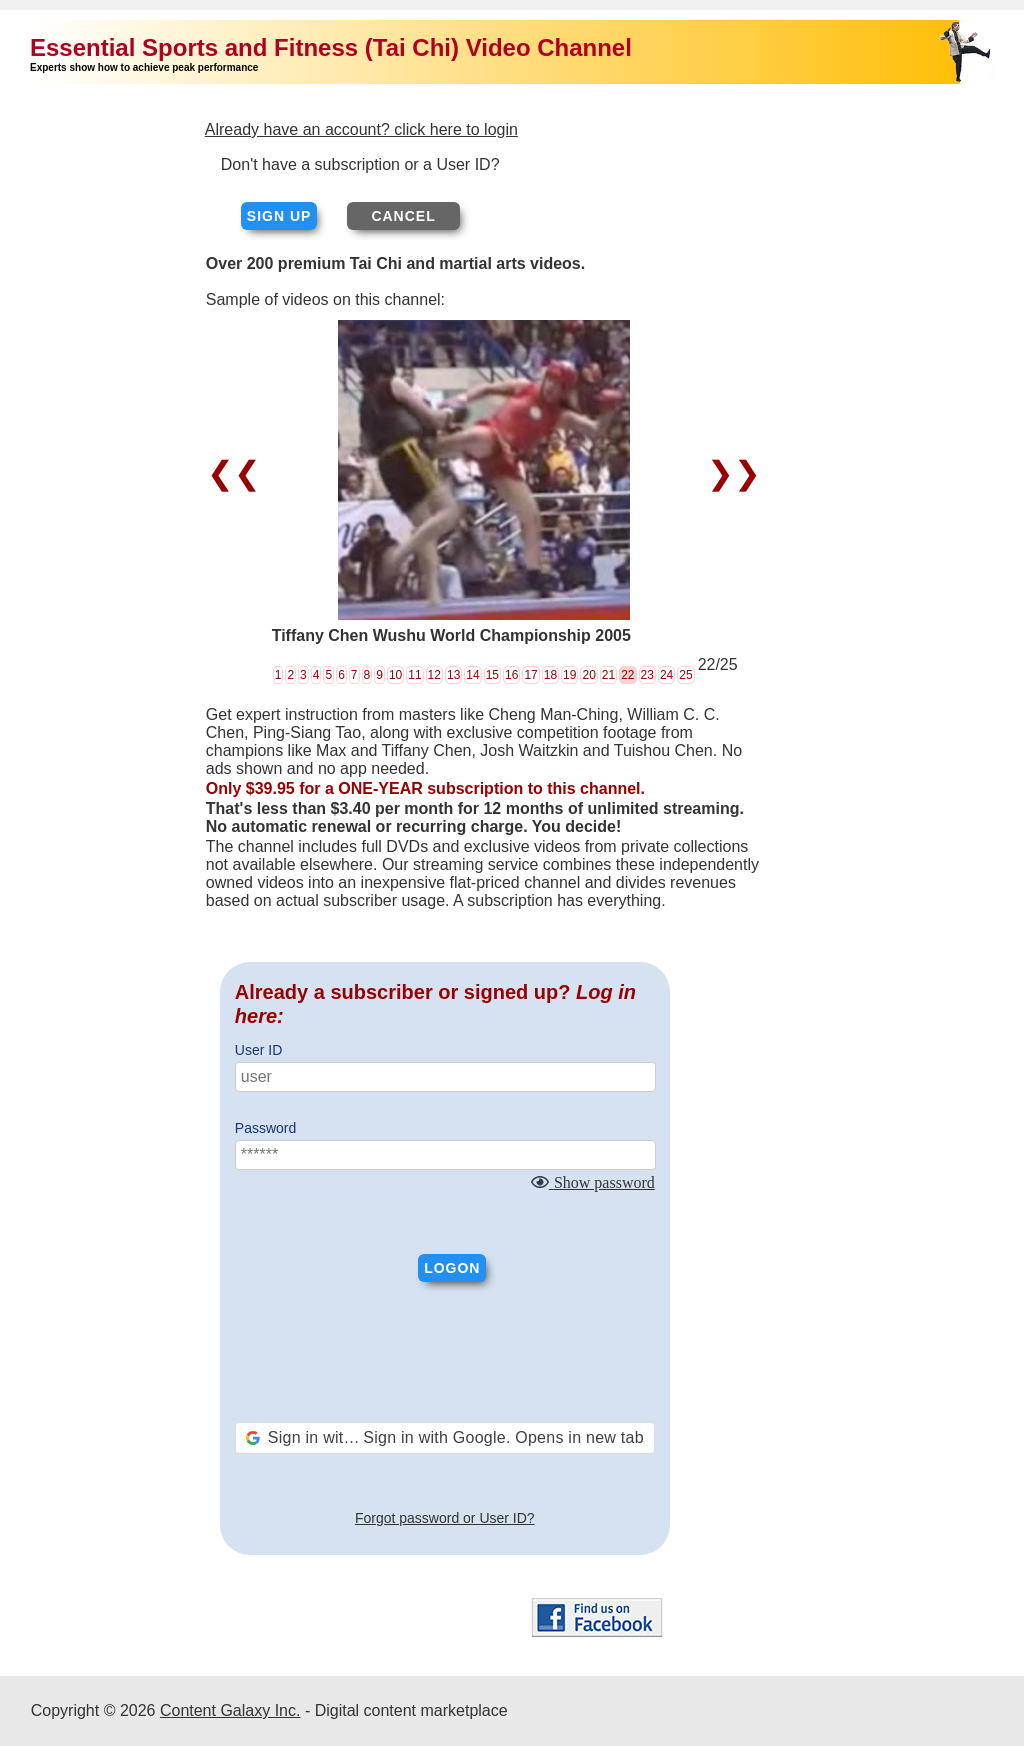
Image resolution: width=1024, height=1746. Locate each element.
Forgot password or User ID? (445, 1518)
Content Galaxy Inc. (230, 1710)
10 (395, 675)
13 (453, 675)
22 (627, 675)
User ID (258, 1050)
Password (265, 1128)
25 (685, 675)
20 (588, 675)
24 (666, 675)
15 (492, 675)
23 (647, 675)
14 (472, 675)
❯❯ (729, 473)
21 (608, 675)
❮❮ (238, 473)
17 (530, 675)
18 (550, 675)
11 (414, 675)
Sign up (279, 216)
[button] (445, 1438)
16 (511, 675)
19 (569, 675)
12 (434, 675)
